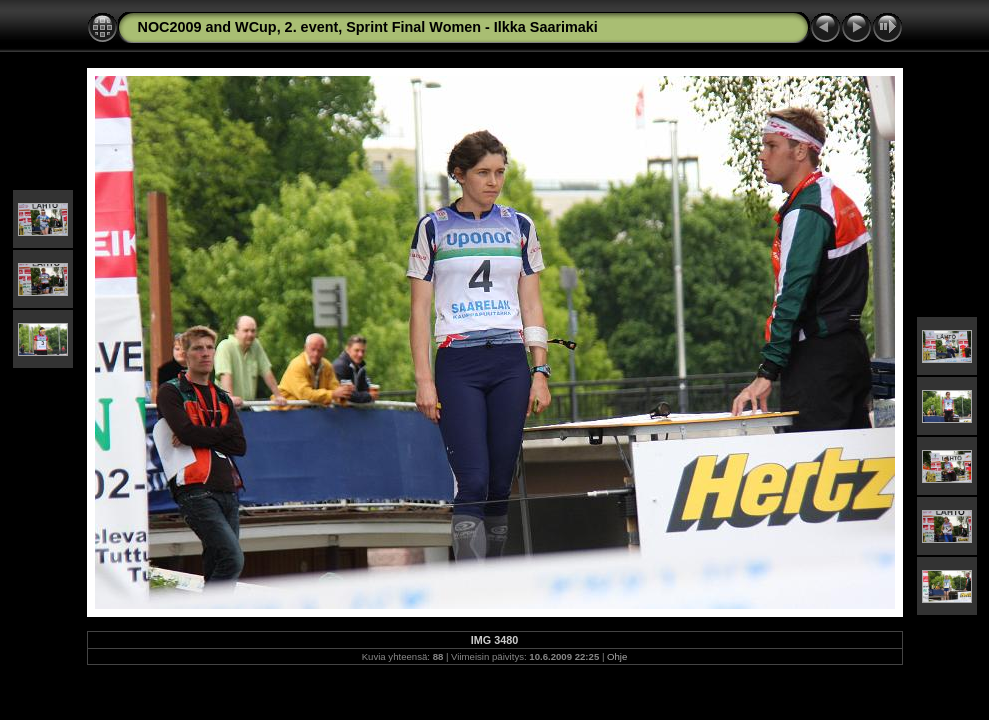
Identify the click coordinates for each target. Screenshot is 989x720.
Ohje (617, 656)
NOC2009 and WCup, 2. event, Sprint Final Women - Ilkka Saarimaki (368, 27)
